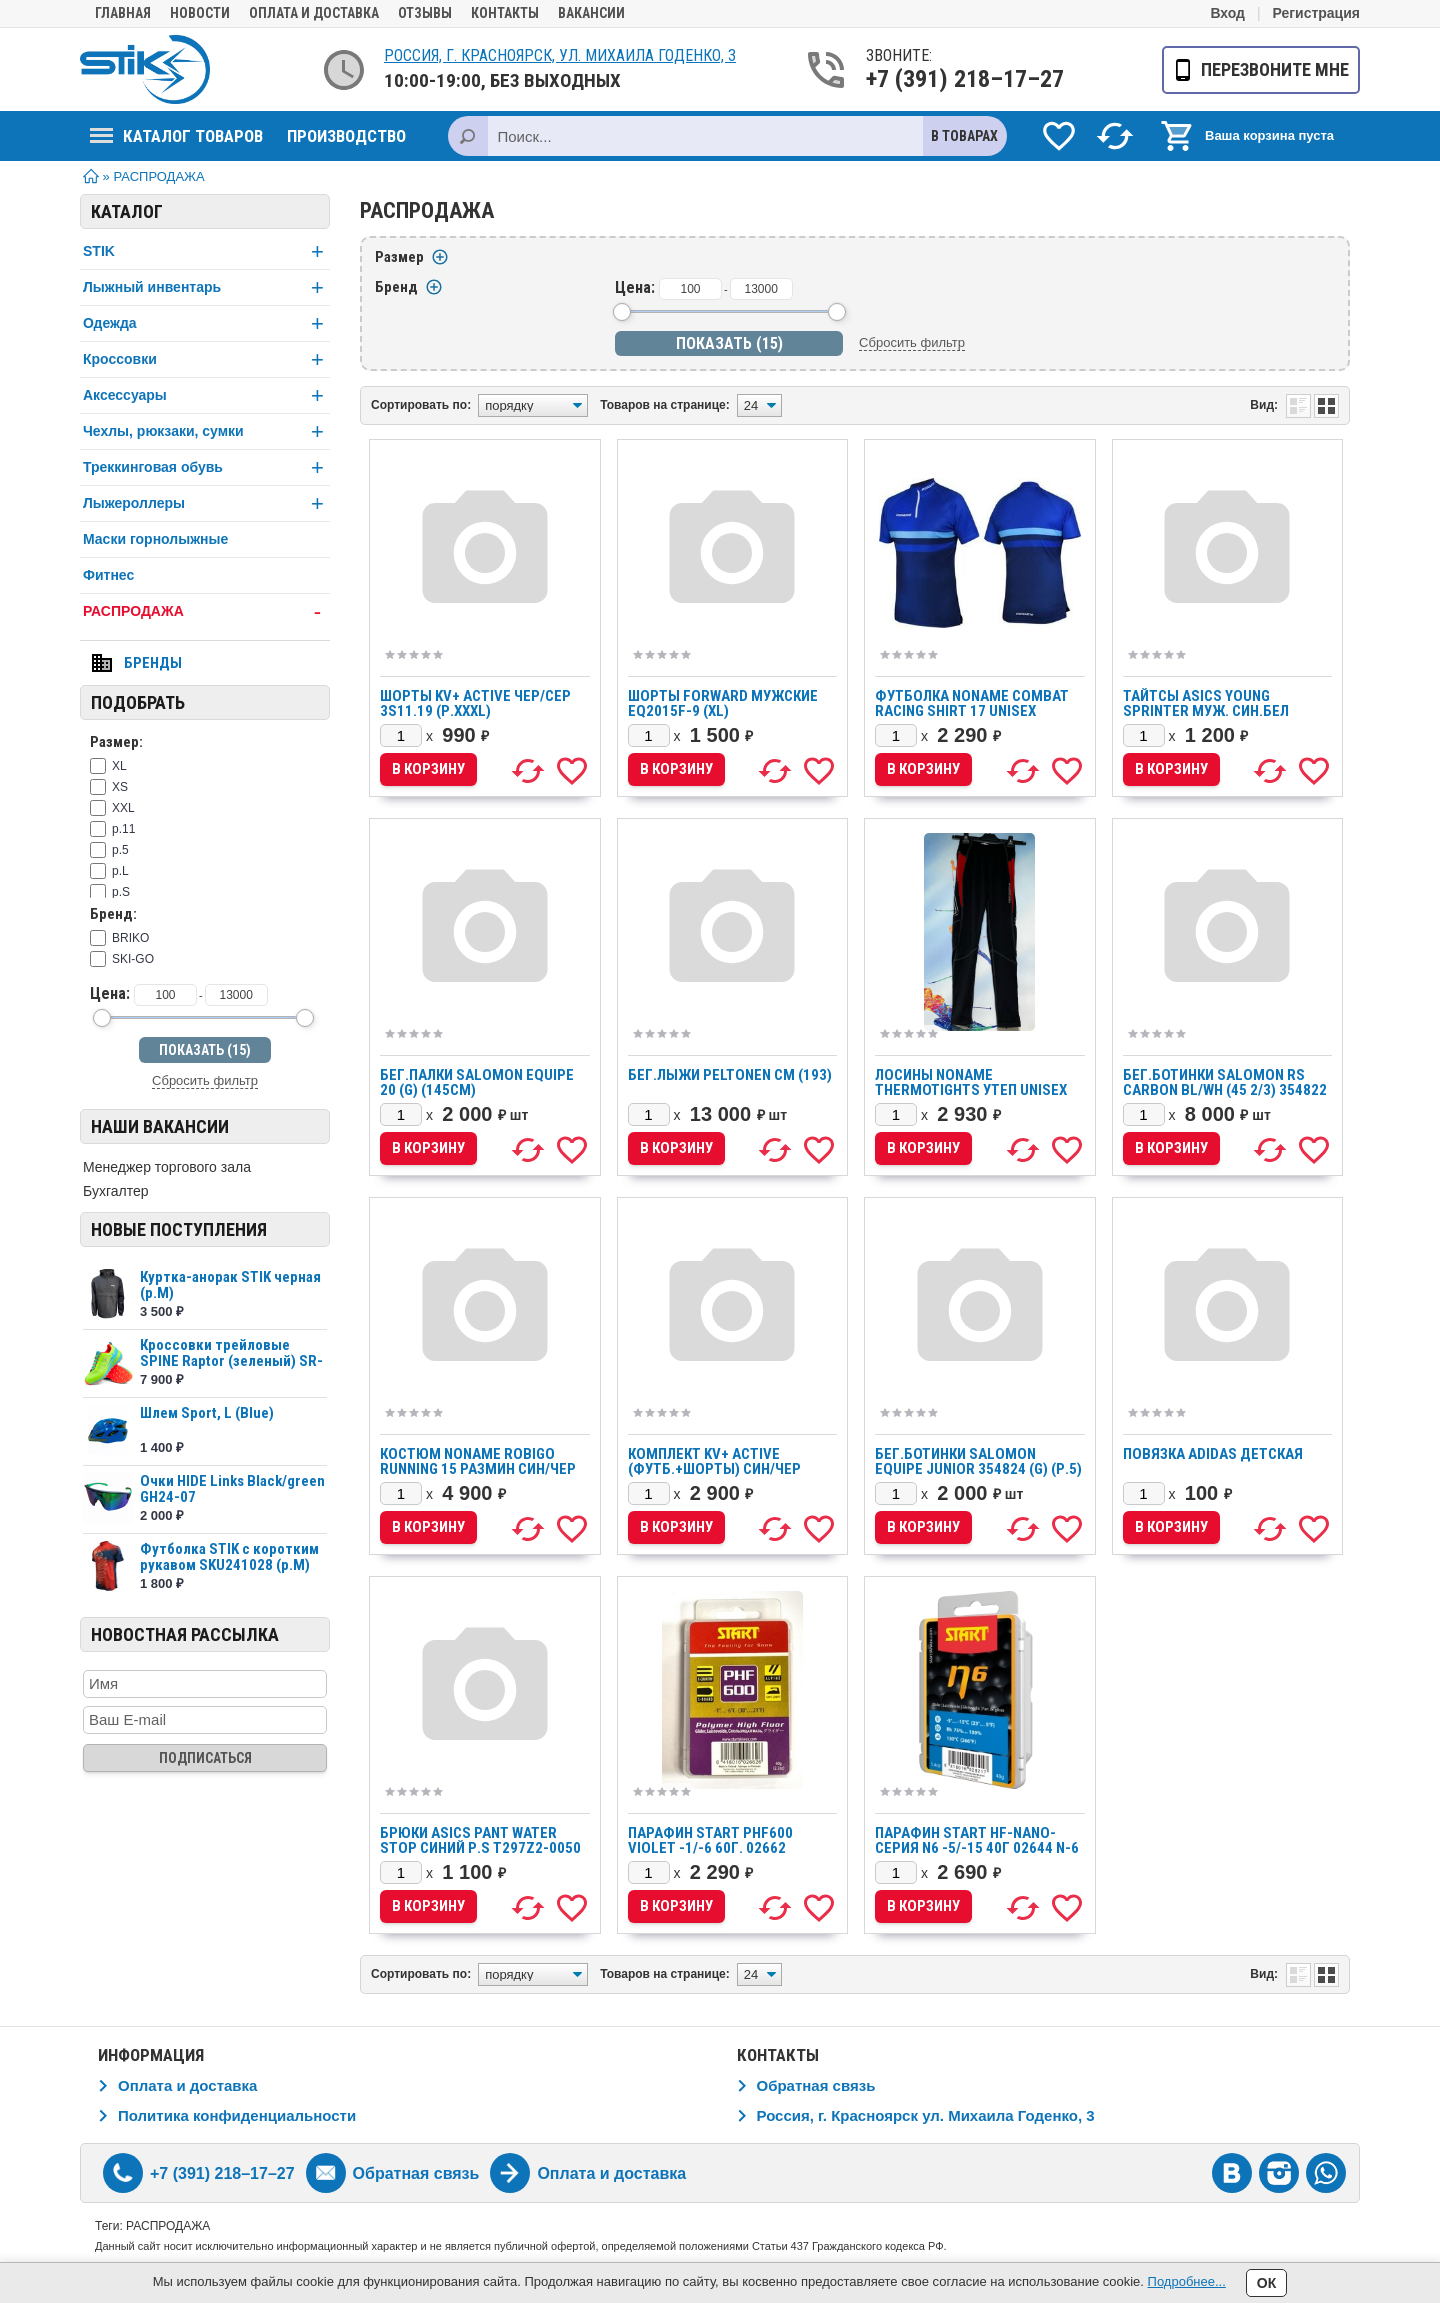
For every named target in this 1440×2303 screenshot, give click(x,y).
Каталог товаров (176, 136)
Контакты (505, 13)
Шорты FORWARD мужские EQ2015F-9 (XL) (723, 703)
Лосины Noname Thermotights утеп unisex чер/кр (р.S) (971, 1090)
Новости (200, 13)
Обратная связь (816, 2085)
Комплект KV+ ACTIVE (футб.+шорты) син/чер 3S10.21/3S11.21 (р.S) (714, 1469)
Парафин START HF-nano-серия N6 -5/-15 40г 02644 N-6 (977, 1840)
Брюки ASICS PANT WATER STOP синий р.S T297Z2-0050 (480, 1840)
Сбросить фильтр (205, 1080)
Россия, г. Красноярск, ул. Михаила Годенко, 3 (560, 55)
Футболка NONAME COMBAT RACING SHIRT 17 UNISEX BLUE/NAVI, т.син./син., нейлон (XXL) (972, 718)
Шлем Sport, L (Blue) (207, 1413)
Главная (123, 13)
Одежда (206, 323)
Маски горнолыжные (155, 539)
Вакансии (591, 13)
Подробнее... (1187, 2281)
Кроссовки (206, 359)
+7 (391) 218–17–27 (944, 79)
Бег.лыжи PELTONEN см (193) (730, 1075)
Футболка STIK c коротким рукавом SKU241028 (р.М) (229, 1557)
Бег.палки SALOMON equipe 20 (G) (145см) (477, 1082)
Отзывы (425, 13)
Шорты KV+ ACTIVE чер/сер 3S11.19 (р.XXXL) (475, 703)
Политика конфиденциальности (237, 2115)
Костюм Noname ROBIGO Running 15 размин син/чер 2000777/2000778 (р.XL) (478, 1469)
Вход (1227, 13)
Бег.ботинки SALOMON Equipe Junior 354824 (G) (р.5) (978, 1461)
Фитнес (108, 575)
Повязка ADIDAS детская (1213, 1454)
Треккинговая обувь (206, 467)
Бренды (153, 663)
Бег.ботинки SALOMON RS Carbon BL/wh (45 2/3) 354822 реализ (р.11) (1225, 1090)
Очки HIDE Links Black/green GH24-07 (232, 1489)
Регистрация (1316, 13)
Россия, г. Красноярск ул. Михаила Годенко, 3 (926, 2115)
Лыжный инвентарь (206, 287)
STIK (206, 251)
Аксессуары (206, 395)
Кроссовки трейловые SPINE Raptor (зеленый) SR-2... (231, 1361)
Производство (346, 136)
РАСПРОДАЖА (206, 611)
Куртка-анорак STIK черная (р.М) (230, 1285)
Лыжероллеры (206, 503)
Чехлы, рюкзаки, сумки (206, 431)
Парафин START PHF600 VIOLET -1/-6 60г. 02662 (710, 1840)
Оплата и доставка (314, 13)
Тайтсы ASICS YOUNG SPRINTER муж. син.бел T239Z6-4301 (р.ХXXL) (1206, 711)
